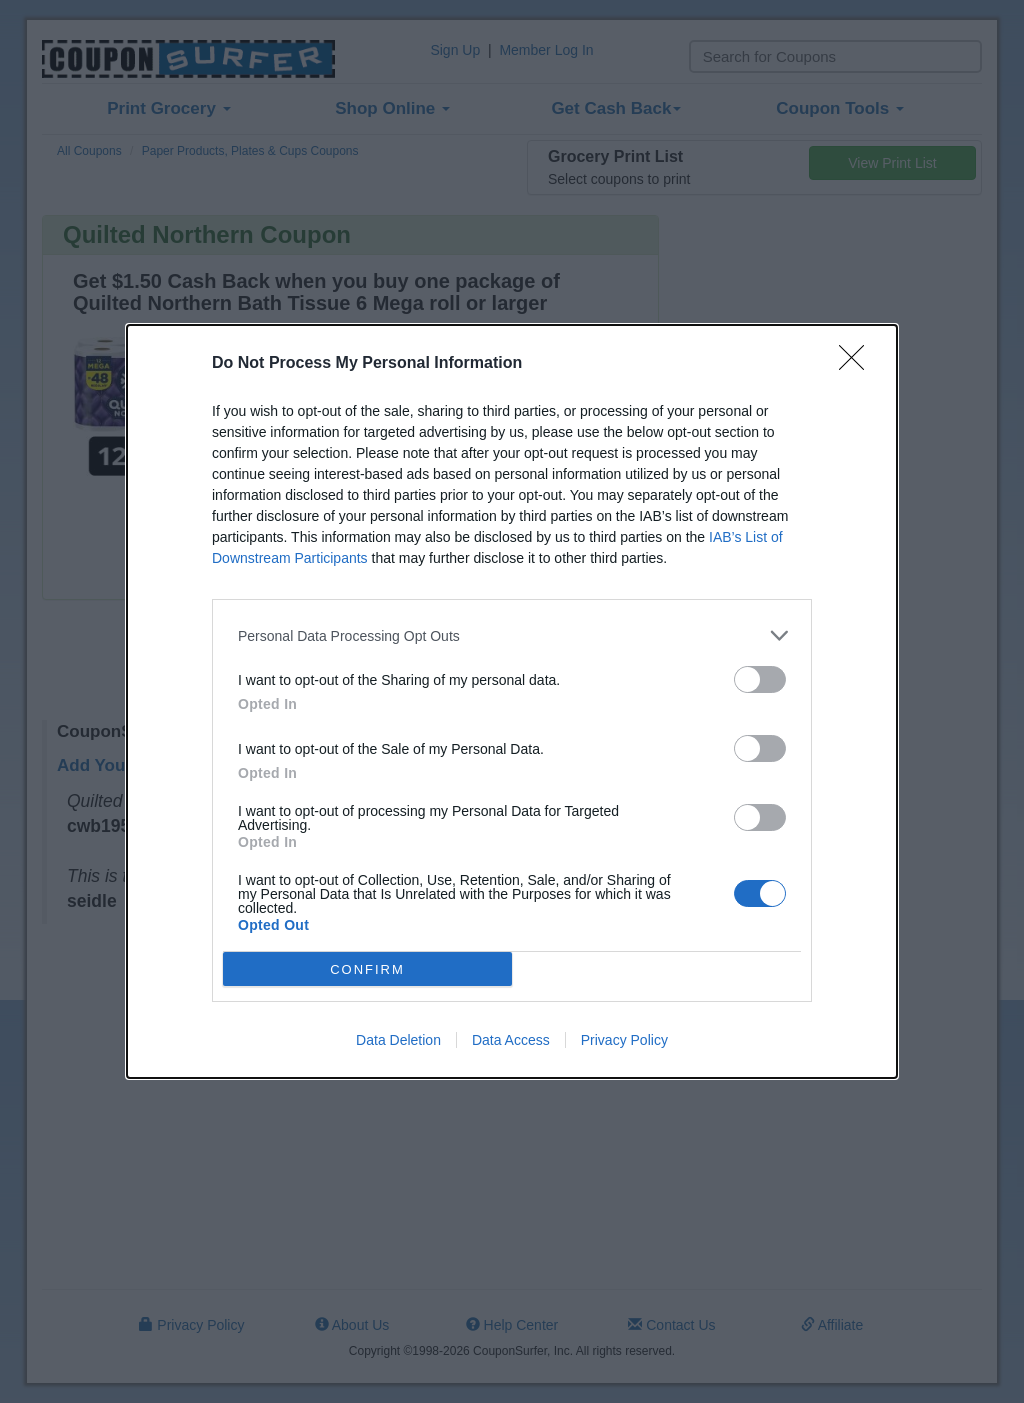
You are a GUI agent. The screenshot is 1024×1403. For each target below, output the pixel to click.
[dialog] (512, 701)
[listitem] (512, 635)
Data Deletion (398, 1040)
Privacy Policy (624, 1040)
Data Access (511, 1040)
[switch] (760, 679)
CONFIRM (367, 968)
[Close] (858, 364)
